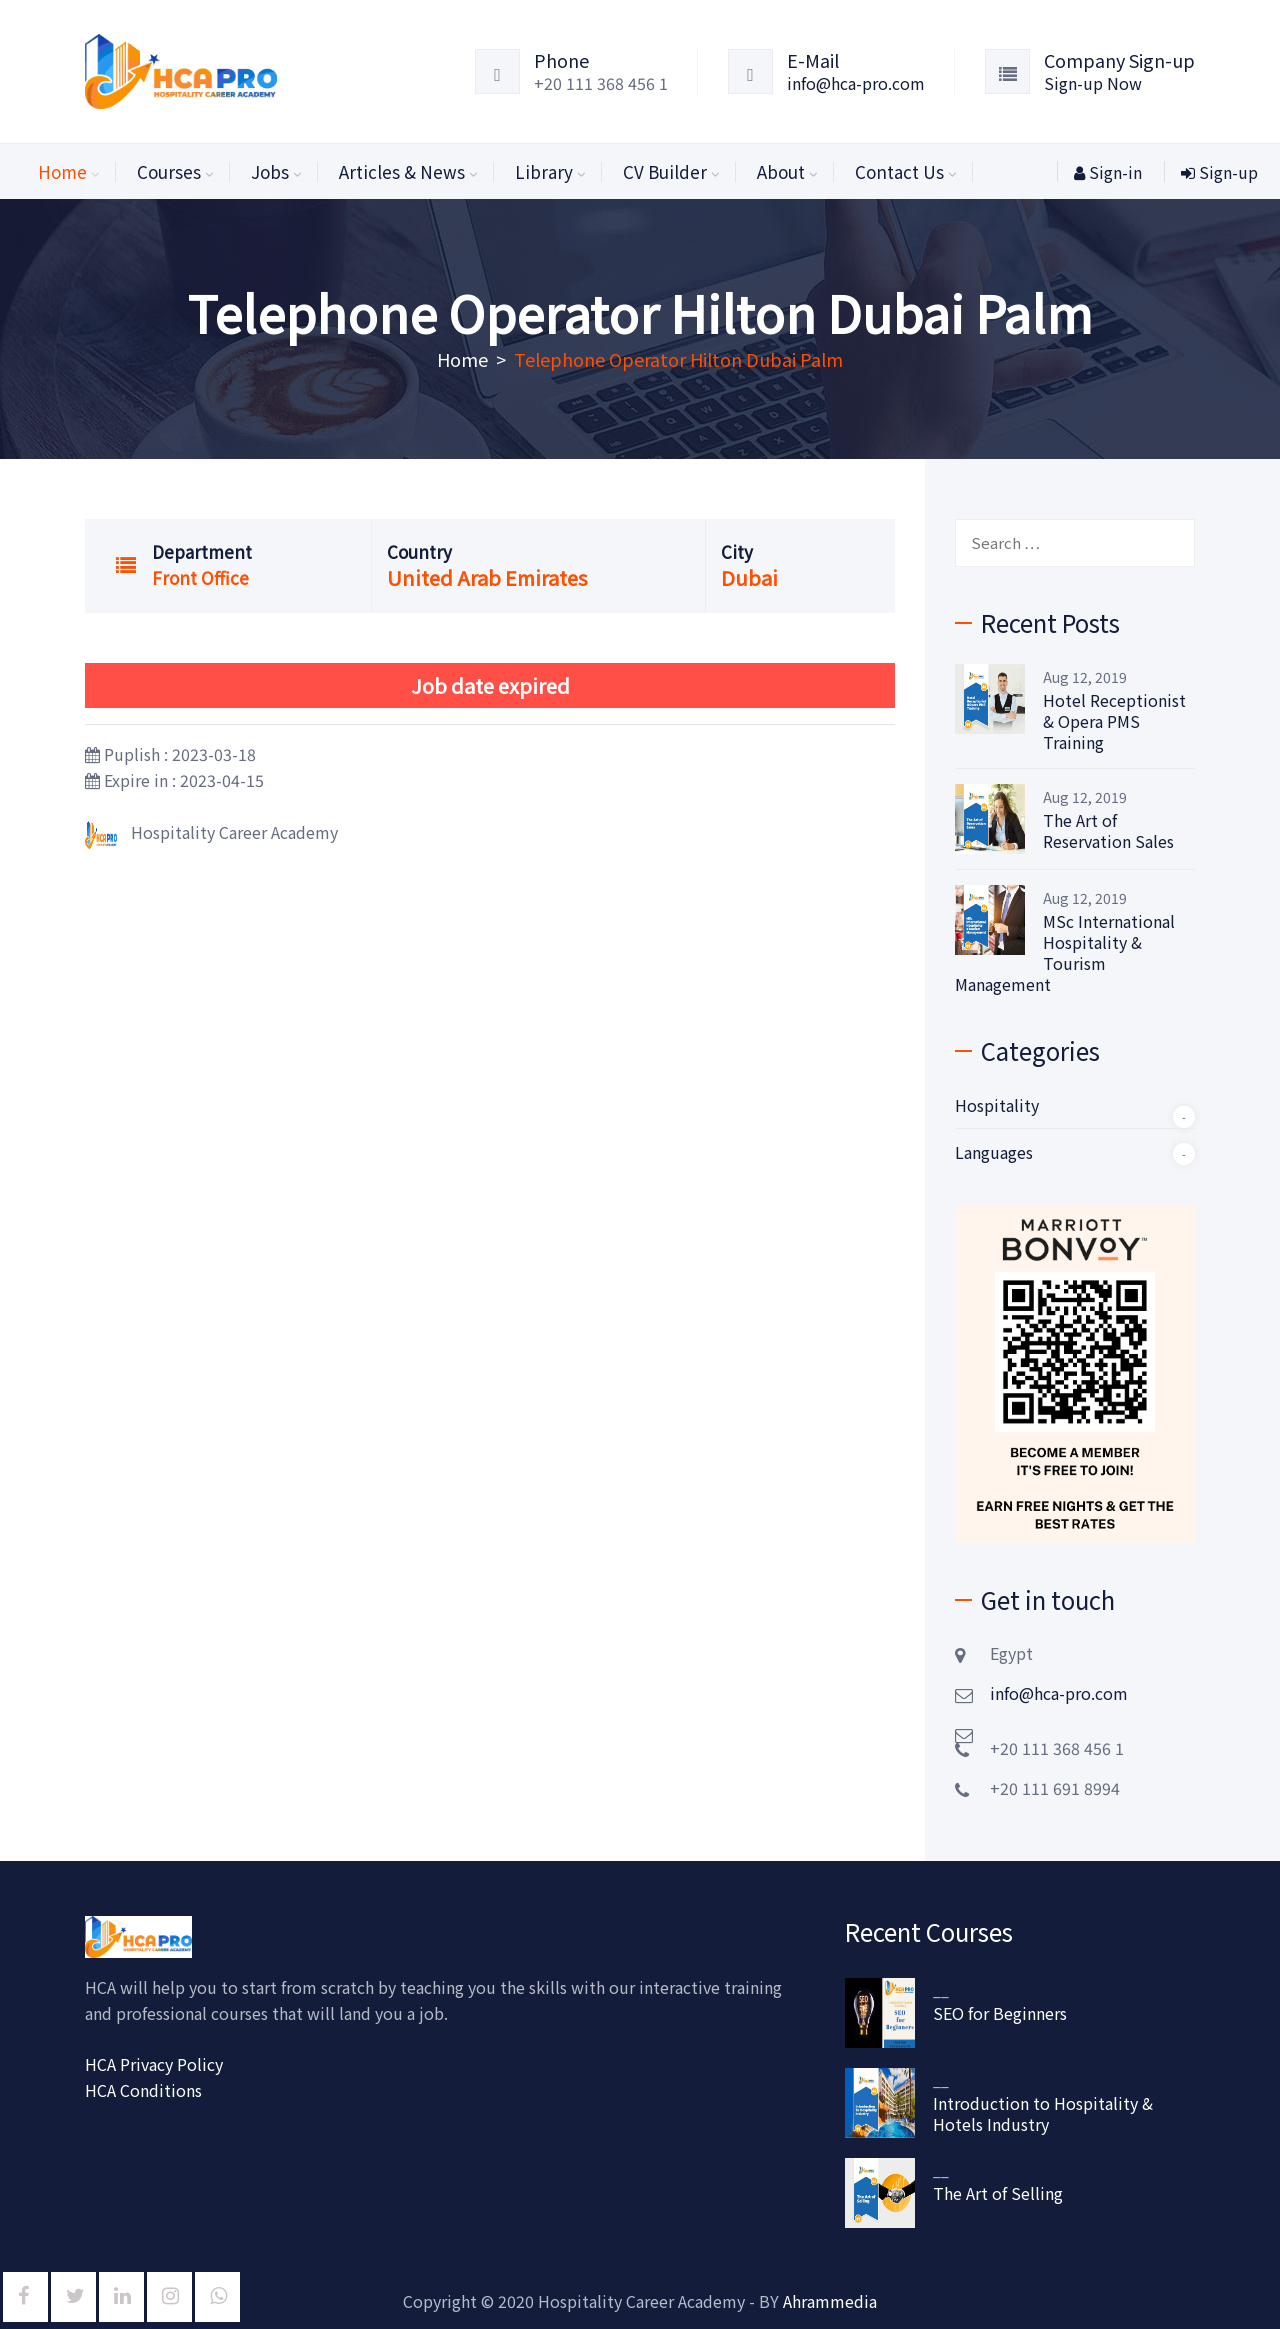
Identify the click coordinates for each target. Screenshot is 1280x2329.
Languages (994, 1152)
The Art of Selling (998, 2193)
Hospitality (997, 1105)
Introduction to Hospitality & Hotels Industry (1043, 2114)
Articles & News (402, 171)
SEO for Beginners (1000, 2013)
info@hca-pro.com (856, 83)
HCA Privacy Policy (154, 2064)
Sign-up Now (1093, 83)
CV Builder (665, 171)
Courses (169, 171)
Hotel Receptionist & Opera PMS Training (1114, 721)
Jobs (270, 171)
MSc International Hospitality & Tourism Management (1065, 953)
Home (62, 171)
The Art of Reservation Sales (1108, 831)
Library (544, 171)
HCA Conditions (143, 2090)
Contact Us (899, 171)
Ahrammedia (830, 2301)
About (781, 171)
